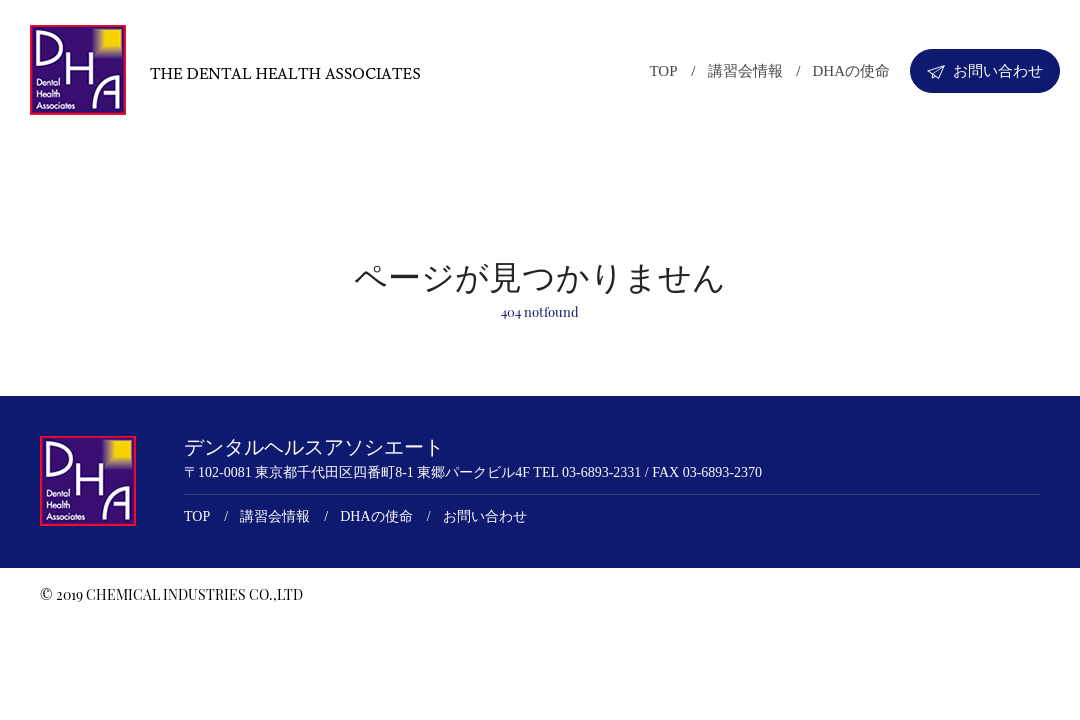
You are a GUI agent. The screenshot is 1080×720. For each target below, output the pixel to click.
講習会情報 (745, 71)
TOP (663, 71)
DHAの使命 (852, 71)
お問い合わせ (985, 71)
